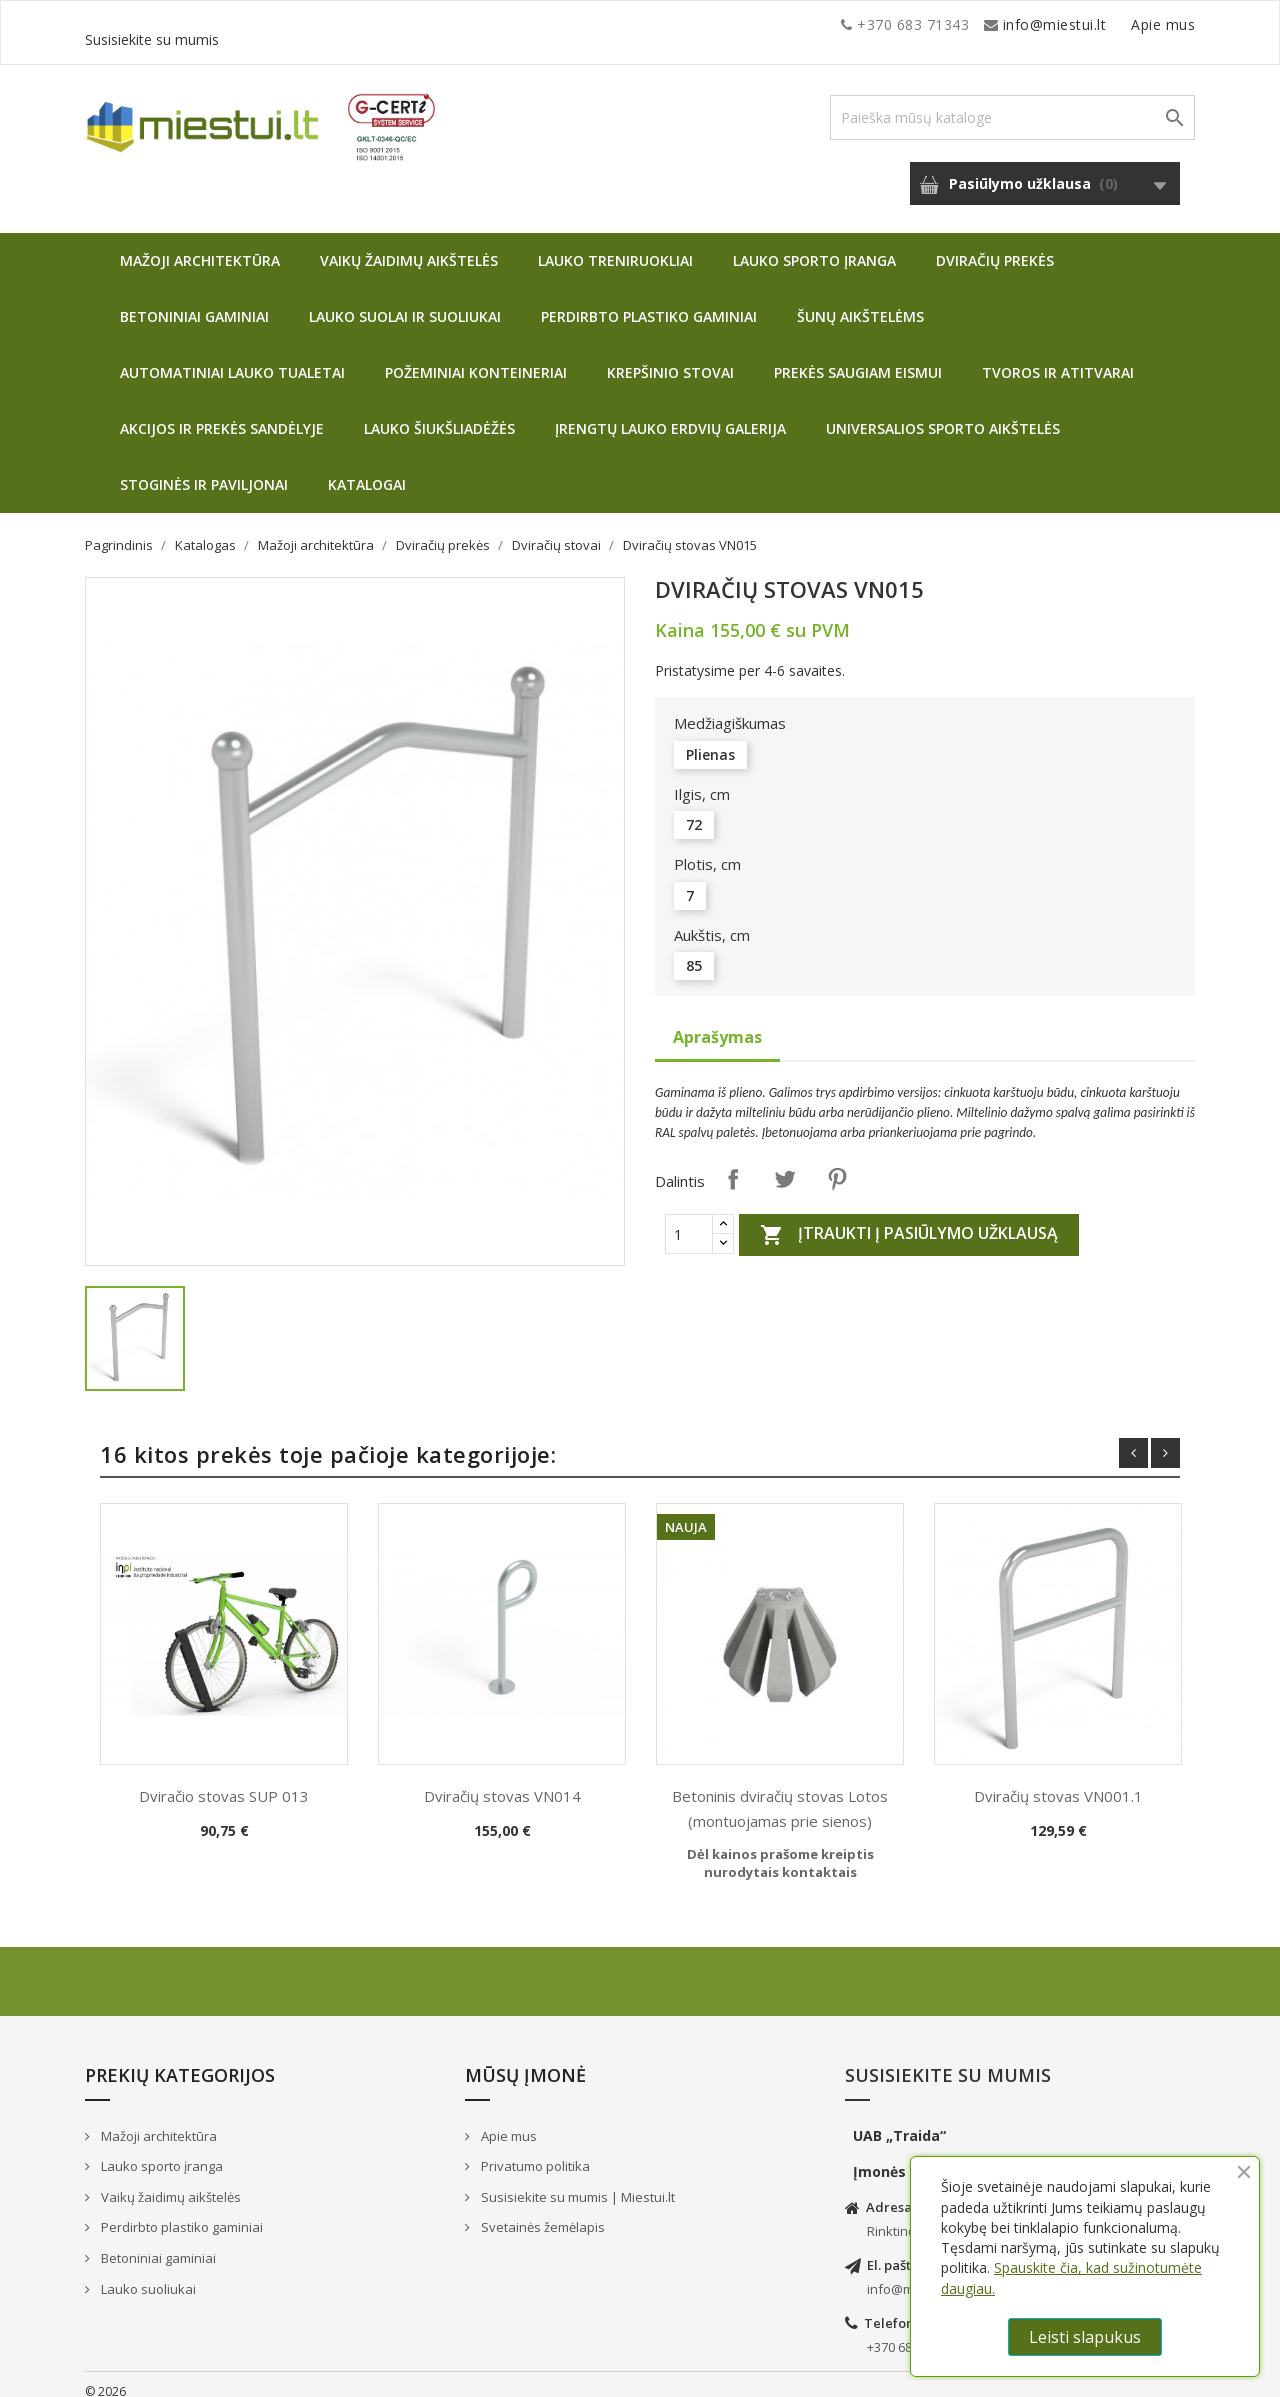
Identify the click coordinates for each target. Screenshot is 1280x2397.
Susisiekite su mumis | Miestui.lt (576, 2182)
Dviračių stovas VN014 (502, 1781)
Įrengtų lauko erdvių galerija (670, 413)
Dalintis (733, 1164)
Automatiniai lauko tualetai (232, 357)
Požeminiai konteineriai (476, 357)
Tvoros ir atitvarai (1058, 357)
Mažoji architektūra (200, 245)
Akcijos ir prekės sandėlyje (222, 413)
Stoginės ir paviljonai (204, 469)
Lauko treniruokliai (615, 245)
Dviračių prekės (995, 245)
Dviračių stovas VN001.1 (1058, 1781)
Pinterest (837, 1164)
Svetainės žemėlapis (541, 2212)
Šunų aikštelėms (860, 301)
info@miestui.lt (285, 24)
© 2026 (105, 2376)
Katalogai (367, 469)
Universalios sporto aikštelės (943, 413)
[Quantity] (689, 1219)
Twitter (785, 1164)
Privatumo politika (534, 2151)
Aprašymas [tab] (717, 1022)
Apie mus (1004, 24)
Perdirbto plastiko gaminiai (649, 301)
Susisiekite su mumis (1123, 24)
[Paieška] (1012, 102)
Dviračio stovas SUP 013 (224, 1781)
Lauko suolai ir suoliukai (405, 301)
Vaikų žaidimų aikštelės (409, 245)
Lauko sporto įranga (814, 245)
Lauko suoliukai (147, 2274)
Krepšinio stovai (670, 357)
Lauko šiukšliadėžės (439, 413)
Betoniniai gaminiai (194, 301)
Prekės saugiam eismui (858, 357)
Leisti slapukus (1085, 2337)
